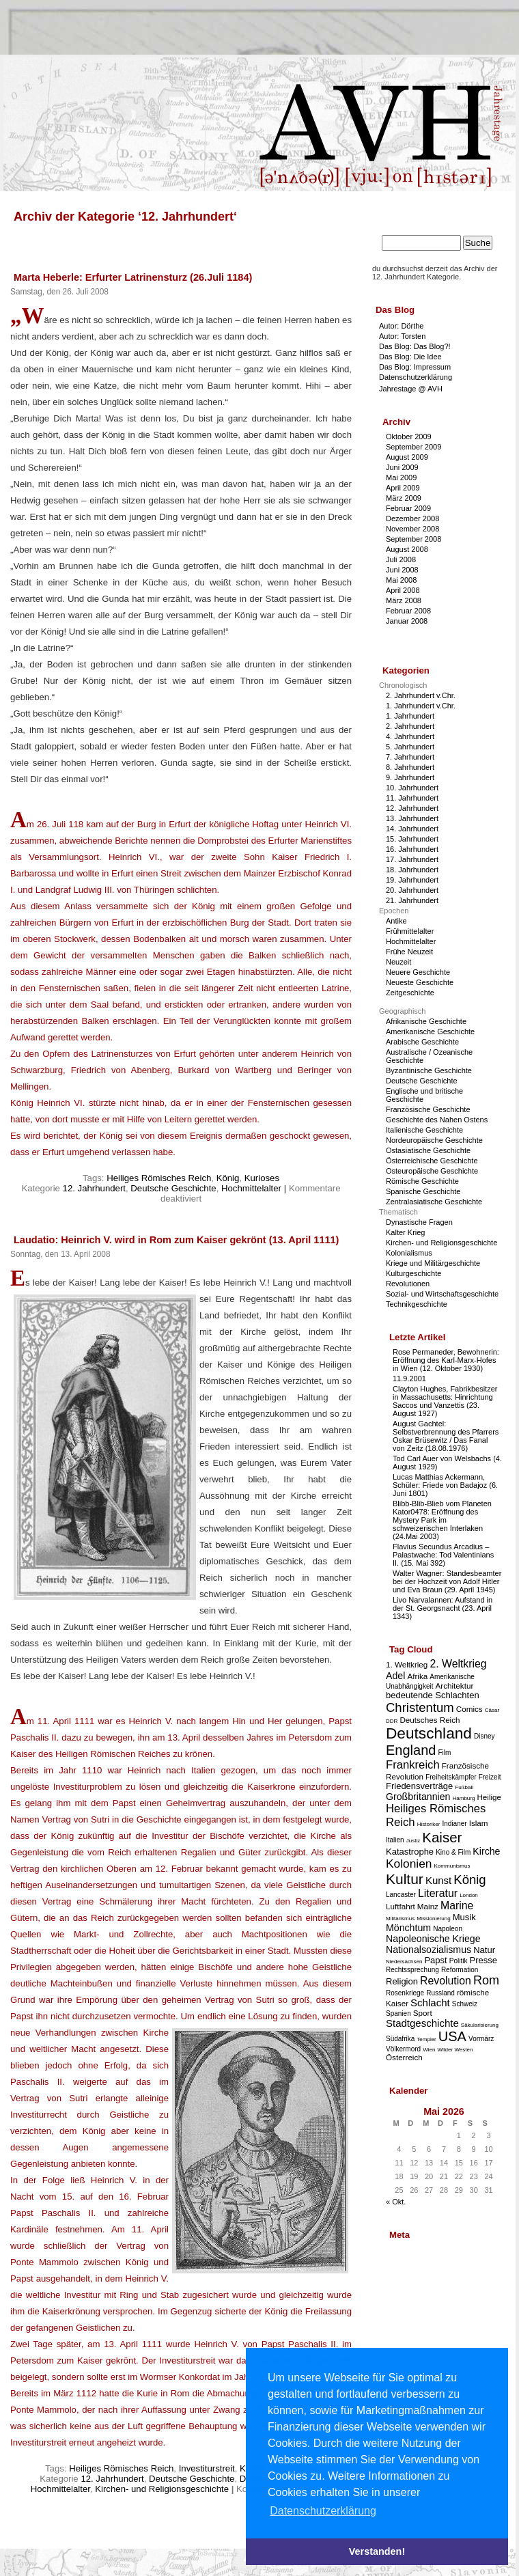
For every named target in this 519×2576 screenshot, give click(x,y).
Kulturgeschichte (413, 1273)
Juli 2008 (401, 559)
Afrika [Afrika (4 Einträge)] (417, 1676)
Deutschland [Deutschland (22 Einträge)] (429, 1733)
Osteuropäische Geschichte (432, 1171)
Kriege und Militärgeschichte (433, 1263)
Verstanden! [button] (377, 2551)
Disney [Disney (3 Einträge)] (484, 1736)
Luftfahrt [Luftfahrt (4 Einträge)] (400, 1906)
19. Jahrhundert (412, 880)
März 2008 (403, 600)
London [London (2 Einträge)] (469, 1895)
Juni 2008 (402, 570)
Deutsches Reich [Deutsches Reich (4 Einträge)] (429, 1719)
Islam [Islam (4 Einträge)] (478, 1822)
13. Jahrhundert (412, 818)
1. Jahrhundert (410, 716)
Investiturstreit (207, 2468)
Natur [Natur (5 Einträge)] (484, 1950)
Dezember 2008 (412, 518)
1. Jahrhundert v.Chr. (420, 706)
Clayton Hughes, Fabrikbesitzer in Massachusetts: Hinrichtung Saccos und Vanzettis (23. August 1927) (445, 1401)
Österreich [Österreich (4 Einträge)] (404, 2057)
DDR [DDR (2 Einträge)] (391, 1721)
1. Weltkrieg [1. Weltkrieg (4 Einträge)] (406, 1664)
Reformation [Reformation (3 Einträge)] (459, 1969)
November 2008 (412, 529)
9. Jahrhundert (410, 777)
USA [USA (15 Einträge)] (452, 2036)
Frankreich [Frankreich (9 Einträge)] (413, 1764)
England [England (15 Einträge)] (411, 1750)
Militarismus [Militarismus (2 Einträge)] (400, 1918)
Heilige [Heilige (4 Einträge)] (489, 1796)
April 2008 (403, 590)
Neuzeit (398, 962)
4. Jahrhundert (410, 736)
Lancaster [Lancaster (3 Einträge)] (401, 1894)
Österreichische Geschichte (432, 1161)
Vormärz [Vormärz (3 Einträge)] (481, 2038)
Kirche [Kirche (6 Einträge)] (486, 1851)
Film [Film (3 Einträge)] (444, 1752)
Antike (396, 921)
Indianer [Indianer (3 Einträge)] (455, 1823)
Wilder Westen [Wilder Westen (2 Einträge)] (455, 2050)
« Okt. (396, 2202)
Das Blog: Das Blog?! (415, 346)
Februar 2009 (408, 508)
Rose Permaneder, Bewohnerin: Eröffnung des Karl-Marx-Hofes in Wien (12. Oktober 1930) (446, 1360)
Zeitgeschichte (410, 992)
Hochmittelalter (251, 1188)
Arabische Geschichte (422, 1042)
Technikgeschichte (416, 1304)
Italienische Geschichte (424, 1130)
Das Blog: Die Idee (410, 356)
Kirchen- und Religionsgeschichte (162, 2489)
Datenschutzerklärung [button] (323, 2511)
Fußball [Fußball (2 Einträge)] (464, 1787)
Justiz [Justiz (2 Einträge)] (413, 1841)
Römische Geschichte (422, 1181)
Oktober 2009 (409, 436)
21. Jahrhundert (412, 900)
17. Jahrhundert (412, 859)
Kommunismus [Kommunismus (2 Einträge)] (452, 1866)
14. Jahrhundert (412, 829)
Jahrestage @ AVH (411, 389)
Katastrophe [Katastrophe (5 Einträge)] (410, 1851)
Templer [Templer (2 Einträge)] (426, 2039)
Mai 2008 (401, 580)
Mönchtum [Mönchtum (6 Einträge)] (408, 1927)
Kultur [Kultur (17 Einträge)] (404, 1879)
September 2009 (413, 447)
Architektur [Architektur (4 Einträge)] (455, 1685)
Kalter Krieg (405, 1232)
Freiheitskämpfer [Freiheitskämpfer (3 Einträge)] (450, 1777)
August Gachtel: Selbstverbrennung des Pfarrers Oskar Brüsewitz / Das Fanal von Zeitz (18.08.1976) (446, 1435)
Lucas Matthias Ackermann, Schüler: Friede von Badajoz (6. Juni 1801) (445, 1485)
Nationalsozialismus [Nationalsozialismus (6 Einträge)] (428, 1949)
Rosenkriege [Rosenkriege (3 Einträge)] (405, 1993)
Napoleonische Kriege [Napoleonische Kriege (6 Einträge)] (433, 1938)
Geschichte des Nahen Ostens (437, 1120)
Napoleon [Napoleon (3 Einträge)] (447, 1929)
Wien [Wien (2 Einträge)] (429, 2050)
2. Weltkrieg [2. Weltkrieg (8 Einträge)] (458, 1664)
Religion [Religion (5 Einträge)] (402, 1981)
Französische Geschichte (428, 1109)
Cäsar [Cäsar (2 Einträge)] (492, 1710)
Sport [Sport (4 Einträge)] (422, 2012)
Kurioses (261, 1178)
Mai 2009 (401, 477)
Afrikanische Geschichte (426, 1021)
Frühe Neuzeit (409, 951)
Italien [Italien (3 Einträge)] (395, 1840)
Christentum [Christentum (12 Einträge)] (420, 1707)
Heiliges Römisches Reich (159, 1178)
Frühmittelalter (410, 931)
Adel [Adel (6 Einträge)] (395, 1675)
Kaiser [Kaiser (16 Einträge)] (442, 1837)
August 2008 (407, 549)
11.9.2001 (409, 1378)
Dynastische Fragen (419, 1222)
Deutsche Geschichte (173, 1188)
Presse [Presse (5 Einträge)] (483, 1960)
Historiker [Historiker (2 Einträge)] (428, 1824)
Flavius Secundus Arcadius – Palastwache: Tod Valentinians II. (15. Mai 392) (443, 1554)
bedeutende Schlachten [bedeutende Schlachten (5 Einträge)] (432, 1695)
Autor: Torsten (402, 336)
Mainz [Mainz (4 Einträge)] (427, 1906)
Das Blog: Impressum (415, 367)
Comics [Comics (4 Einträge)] (469, 1708)
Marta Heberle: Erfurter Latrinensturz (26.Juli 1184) (133, 277)
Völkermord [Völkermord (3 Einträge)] (403, 2049)
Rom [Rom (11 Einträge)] (486, 1980)
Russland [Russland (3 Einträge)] (440, 1993)
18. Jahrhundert (412, 869)
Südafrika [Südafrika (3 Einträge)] (400, 2038)
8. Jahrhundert (410, 767)
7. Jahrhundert (410, 757)
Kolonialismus (409, 1253)
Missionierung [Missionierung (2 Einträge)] (433, 1918)
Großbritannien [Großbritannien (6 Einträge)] (418, 1796)
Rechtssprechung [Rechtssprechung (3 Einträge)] (412, 1969)
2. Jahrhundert (410, 726)
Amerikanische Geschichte (430, 1031)
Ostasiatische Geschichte (428, 1150)
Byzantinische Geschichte (429, 1070)
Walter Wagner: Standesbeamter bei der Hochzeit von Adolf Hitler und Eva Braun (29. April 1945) (447, 1581)
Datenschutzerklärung (415, 377)
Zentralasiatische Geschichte (434, 1201)
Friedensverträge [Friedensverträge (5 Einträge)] (419, 1786)
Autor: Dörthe (401, 326)
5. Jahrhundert (410, 747)
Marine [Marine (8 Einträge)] (456, 1905)
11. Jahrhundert (412, 798)
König (228, 1178)
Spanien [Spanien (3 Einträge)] (398, 2013)
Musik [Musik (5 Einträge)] (464, 1917)
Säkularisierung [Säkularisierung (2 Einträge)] (480, 2025)
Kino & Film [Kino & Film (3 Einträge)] (453, 1852)
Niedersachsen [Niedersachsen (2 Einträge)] (404, 1961)
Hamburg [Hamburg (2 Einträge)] (463, 1798)
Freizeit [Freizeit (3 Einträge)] (490, 1777)
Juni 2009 (402, 467)
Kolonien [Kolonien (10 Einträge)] (409, 1863)
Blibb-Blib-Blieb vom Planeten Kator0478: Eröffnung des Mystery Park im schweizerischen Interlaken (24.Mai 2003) (442, 1519)
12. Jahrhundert (94, 1188)
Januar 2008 (406, 621)
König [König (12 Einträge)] (469, 1879)
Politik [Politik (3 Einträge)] (458, 1961)
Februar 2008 (408, 611)
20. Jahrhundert (412, 890)
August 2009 (407, 457)
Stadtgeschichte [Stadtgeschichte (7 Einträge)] (422, 2023)
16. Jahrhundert (412, 849)
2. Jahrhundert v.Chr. (420, 695)
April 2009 (403, 488)
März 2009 (403, 498)
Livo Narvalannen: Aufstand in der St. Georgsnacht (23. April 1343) (442, 1608)
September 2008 (413, 539)
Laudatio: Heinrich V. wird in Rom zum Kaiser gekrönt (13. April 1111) (176, 1239)
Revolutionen (408, 1283)
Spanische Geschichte (423, 1191)
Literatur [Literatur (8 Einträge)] (438, 1893)
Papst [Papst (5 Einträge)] (435, 1960)
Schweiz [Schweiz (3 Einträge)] (464, 2004)
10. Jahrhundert (412, 788)
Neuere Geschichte (418, 972)
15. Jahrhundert (412, 839)
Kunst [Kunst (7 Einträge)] (438, 1880)
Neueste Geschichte (419, 982)
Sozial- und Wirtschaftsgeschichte (442, 1294)
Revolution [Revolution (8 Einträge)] (445, 1980)
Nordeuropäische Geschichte (434, 1140)
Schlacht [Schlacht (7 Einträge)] (430, 2002)
